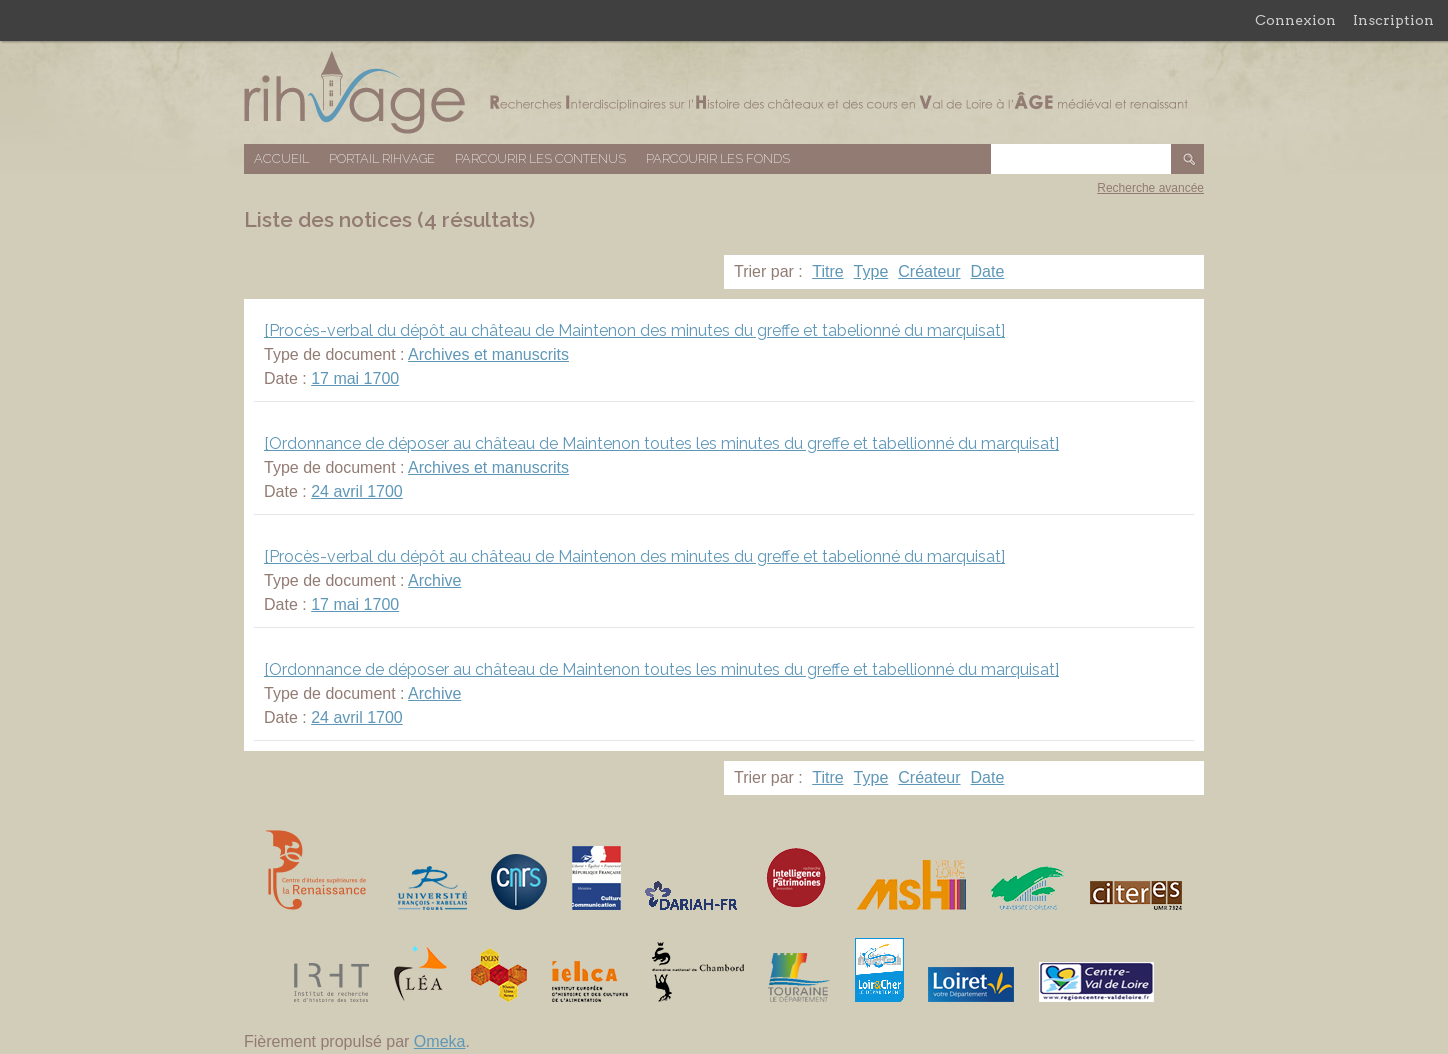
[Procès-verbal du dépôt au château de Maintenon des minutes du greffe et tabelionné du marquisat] (634, 330)
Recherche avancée (1150, 188)
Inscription (1393, 20)
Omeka (440, 1041)
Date (988, 271)
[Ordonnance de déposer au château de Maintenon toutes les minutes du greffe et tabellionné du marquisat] (661, 443)
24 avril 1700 (357, 491)
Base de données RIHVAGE (724, 92)
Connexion (1295, 20)
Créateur (929, 271)
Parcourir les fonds (718, 158)
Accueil (281, 158)
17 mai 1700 (355, 378)
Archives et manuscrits (488, 354)
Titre (827, 271)
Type (871, 271)
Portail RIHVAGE (382, 158)
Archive (434, 580)
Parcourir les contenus (540, 158)
